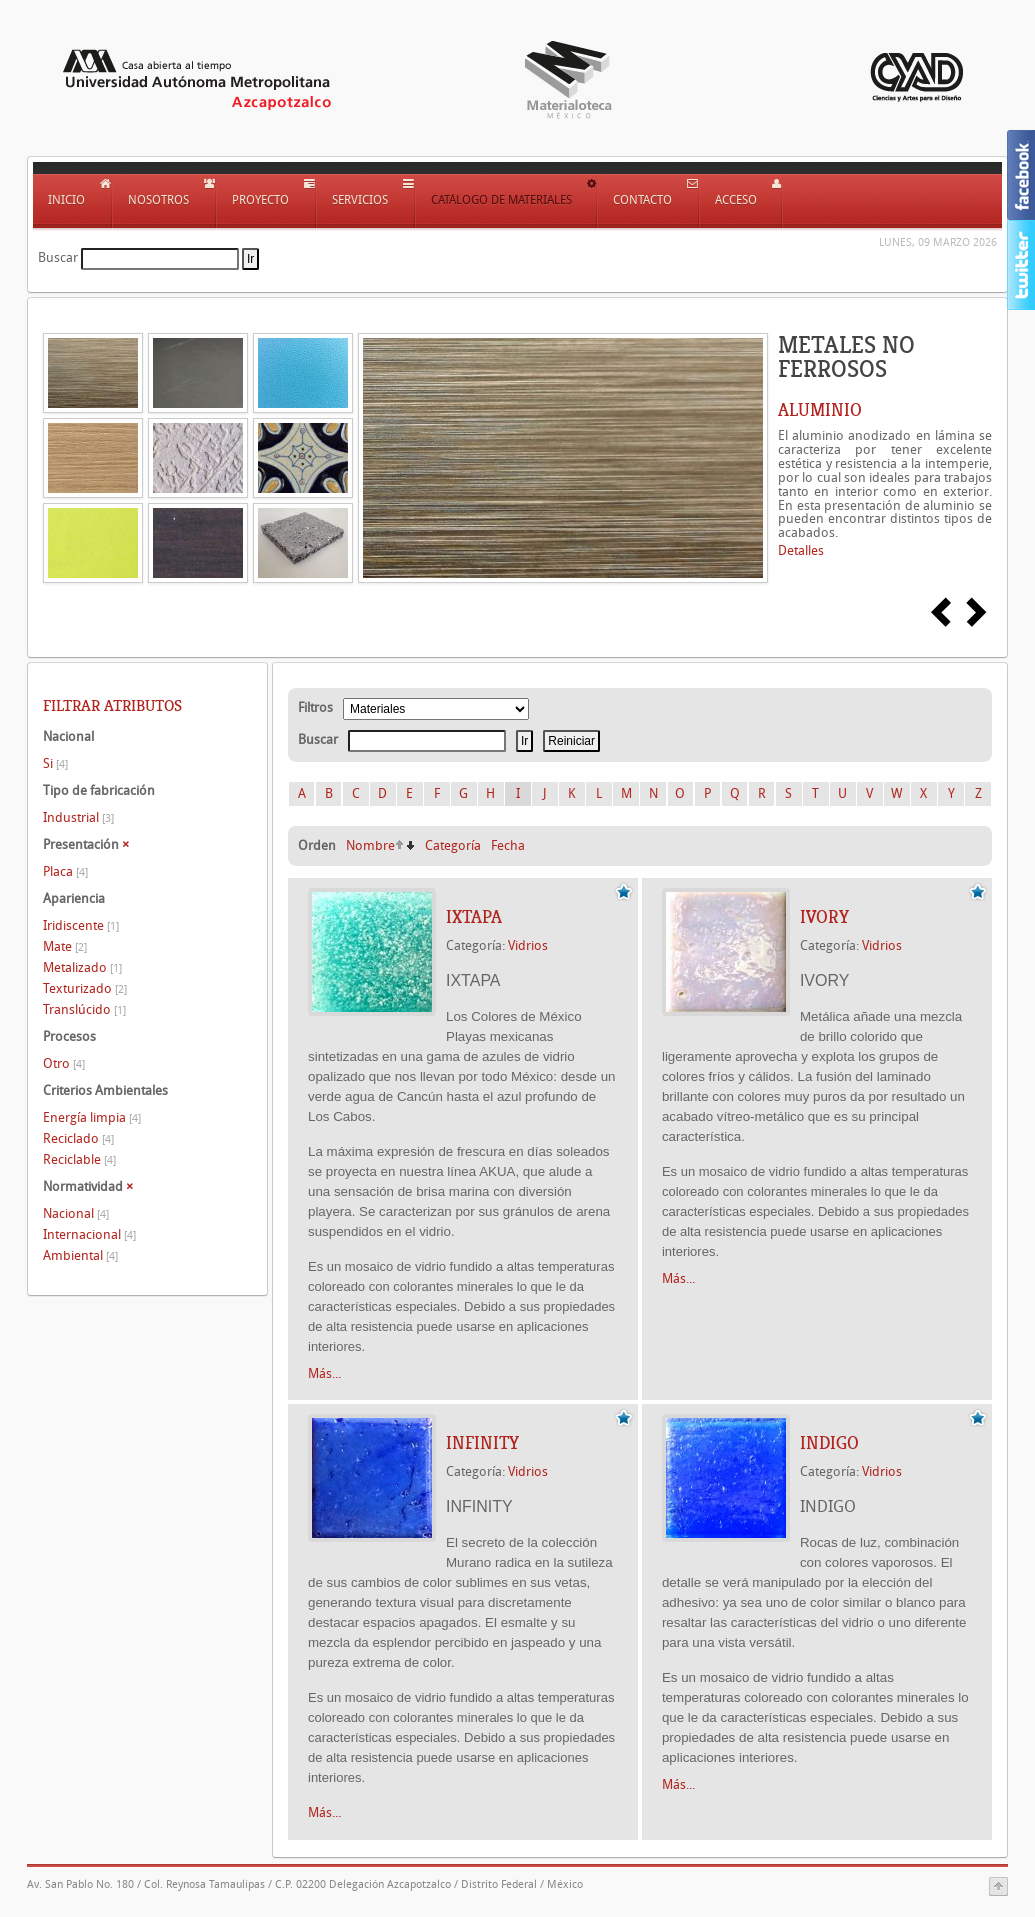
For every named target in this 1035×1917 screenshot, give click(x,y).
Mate (65, 946)
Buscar (58, 257)
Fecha (508, 845)
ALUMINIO (820, 410)
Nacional (76, 1213)
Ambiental (80, 1255)
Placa (65, 871)
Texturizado (85, 988)
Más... (324, 1373)
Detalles (801, 550)
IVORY (824, 917)
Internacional (89, 1234)
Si (55, 763)
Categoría (453, 845)
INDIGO (829, 1443)
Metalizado (82, 967)
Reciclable (79, 1159)
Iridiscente (81, 925)
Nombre (370, 845)
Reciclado (78, 1138)
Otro (64, 1063)
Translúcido (84, 1009)
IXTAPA (474, 917)
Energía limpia (92, 1117)
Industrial (78, 817)
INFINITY (482, 1443)
